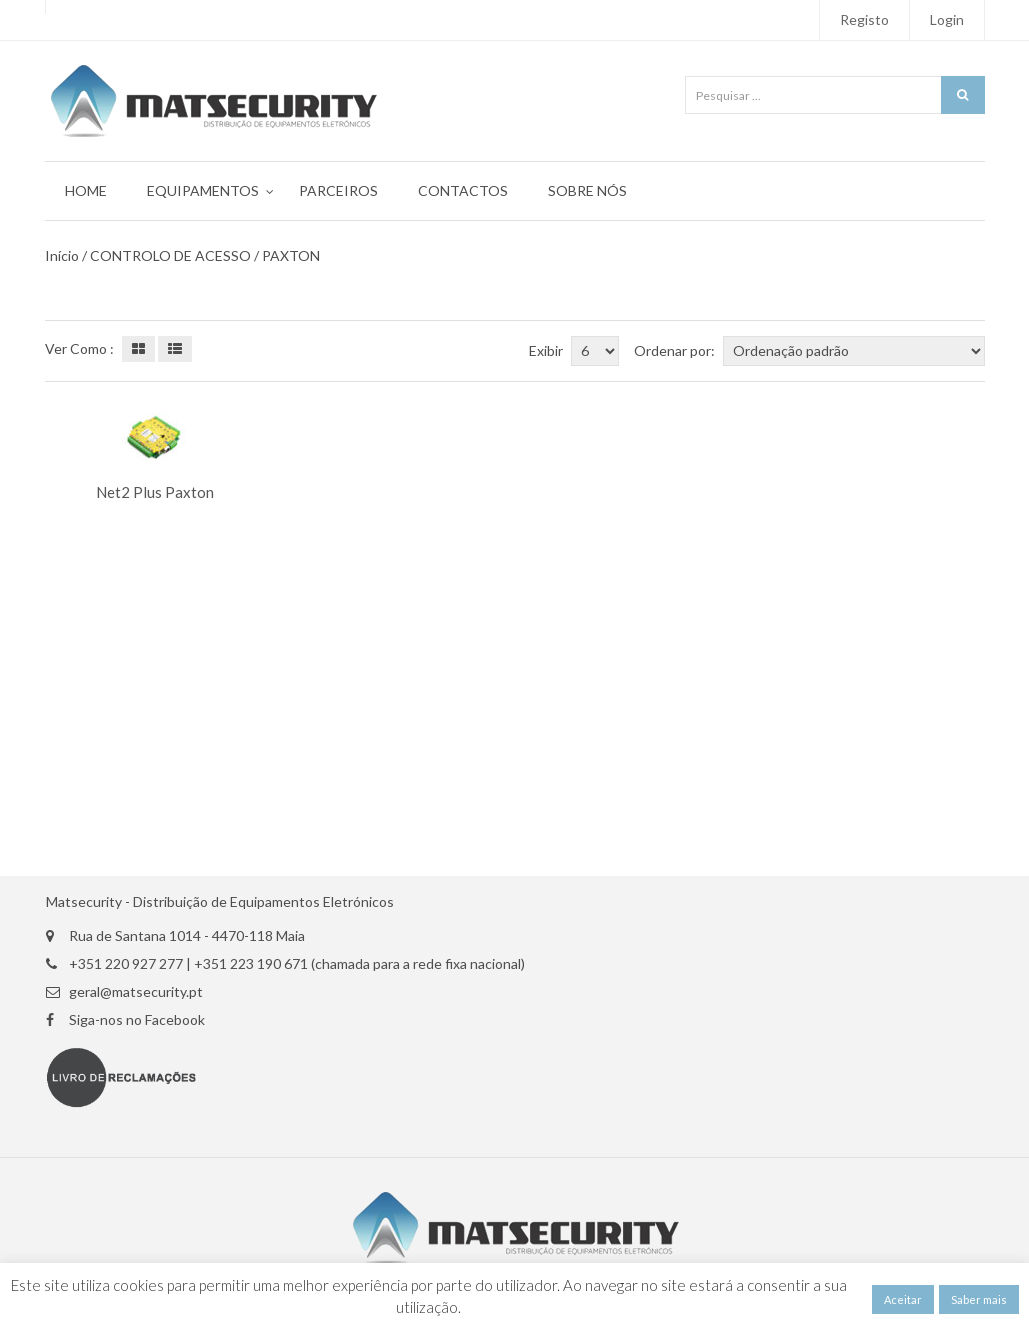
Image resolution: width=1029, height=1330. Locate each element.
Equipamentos (203, 190)
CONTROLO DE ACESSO (170, 256)
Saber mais (979, 1299)
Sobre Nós (587, 190)
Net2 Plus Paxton (155, 492)
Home (86, 190)
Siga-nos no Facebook (137, 1020)
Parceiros (338, 190)
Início (62, 256)
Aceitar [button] (903, 1299)
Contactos (463, 190)
